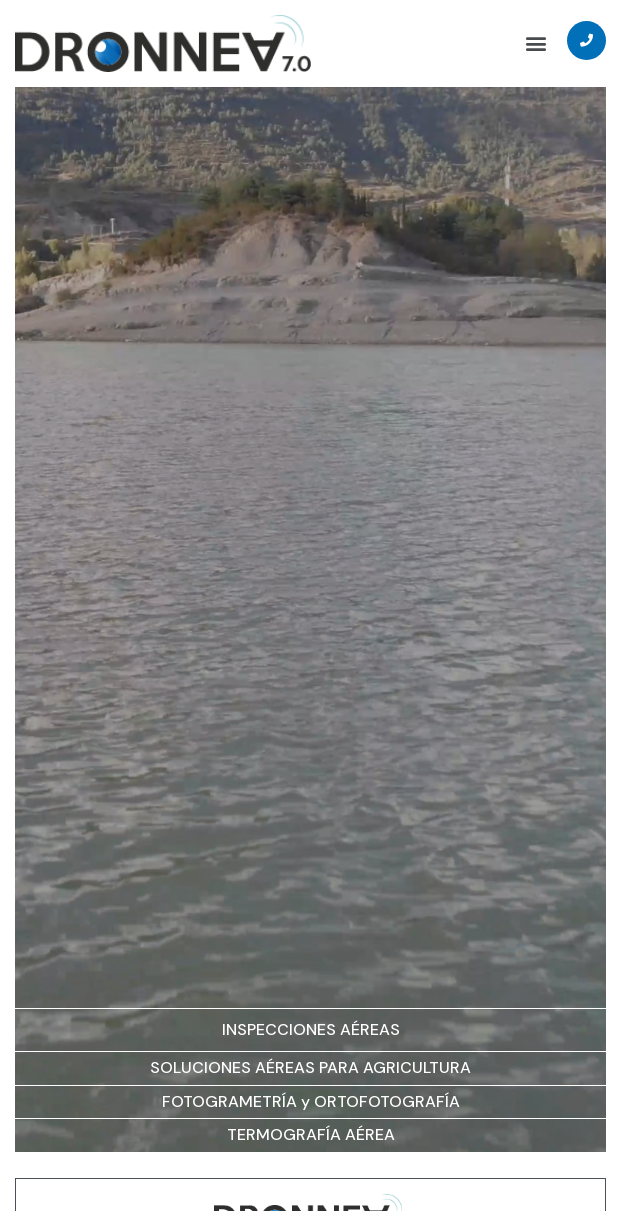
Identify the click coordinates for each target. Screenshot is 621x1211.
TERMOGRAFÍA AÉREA (311, 1134)
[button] (535, 43)
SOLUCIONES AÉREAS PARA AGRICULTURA (310, 1067)
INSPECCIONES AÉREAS (311, 1029)
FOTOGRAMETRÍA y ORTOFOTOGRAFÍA (311, 1101)
